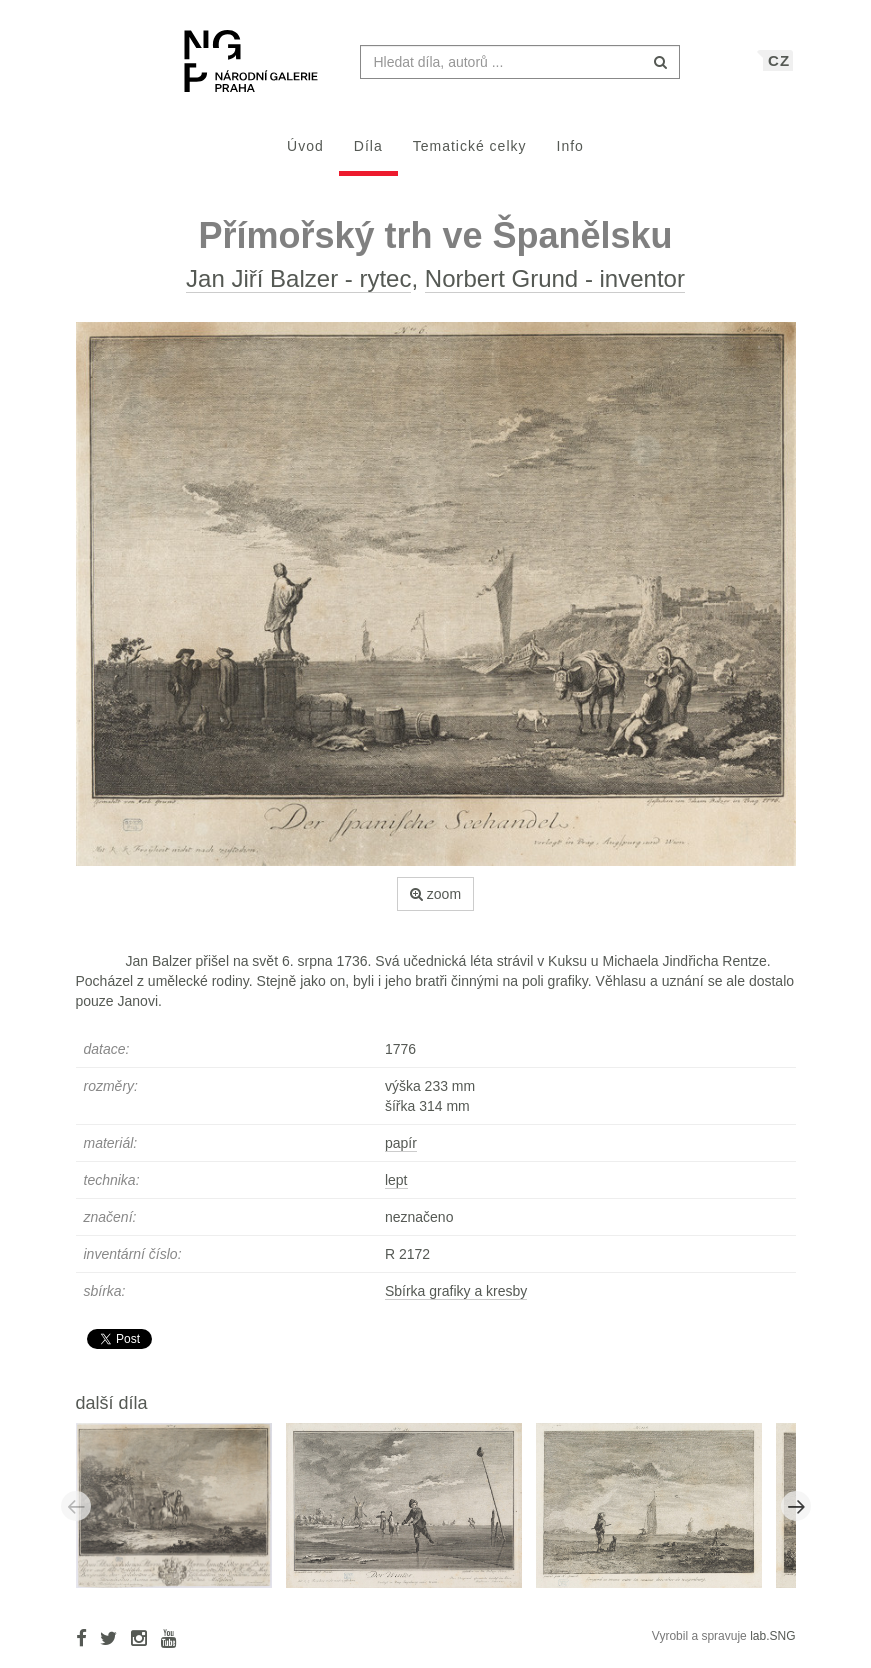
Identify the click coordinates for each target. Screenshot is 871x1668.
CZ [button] (779, 70)
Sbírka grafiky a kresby (456, 1301)
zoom (435, 904)
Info (570, 156)
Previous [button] (76, 1516)
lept (396, 1190)
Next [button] (796, 1516)
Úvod (305, 156)
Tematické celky (470, 156)
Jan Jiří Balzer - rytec (298, 288)
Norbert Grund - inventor (555, 288)
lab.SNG (772, 1646)
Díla (368, 156)
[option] (181, 1515)
